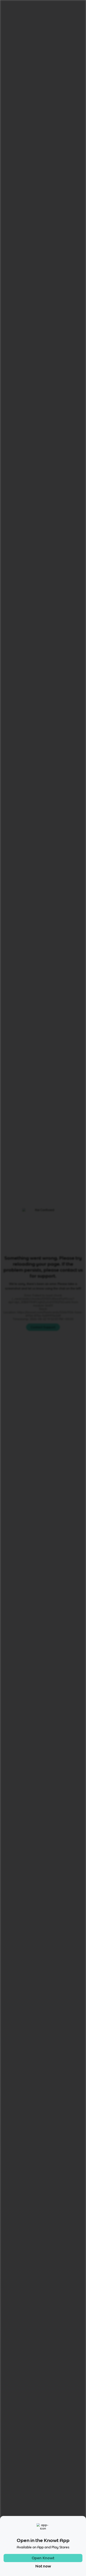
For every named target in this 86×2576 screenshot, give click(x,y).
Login (53, 5)
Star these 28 (69, 446)
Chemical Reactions (54, 18)
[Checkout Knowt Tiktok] (20, 2522)
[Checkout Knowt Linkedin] (65, 2522)
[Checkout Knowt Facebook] (43, 2522)
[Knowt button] (75, 51)
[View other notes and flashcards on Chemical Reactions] (43, 300)
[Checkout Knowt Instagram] (31, 2522)
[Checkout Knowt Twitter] (54, 2522)
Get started (72, 5)
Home (6, 17)
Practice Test (62, 318)
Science (20, 17)
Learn (36, 318)
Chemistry (36, 17)
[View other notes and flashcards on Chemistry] (16, 300)
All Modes (14, 318)
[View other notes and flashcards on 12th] (66, 300)
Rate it (40, 42)
